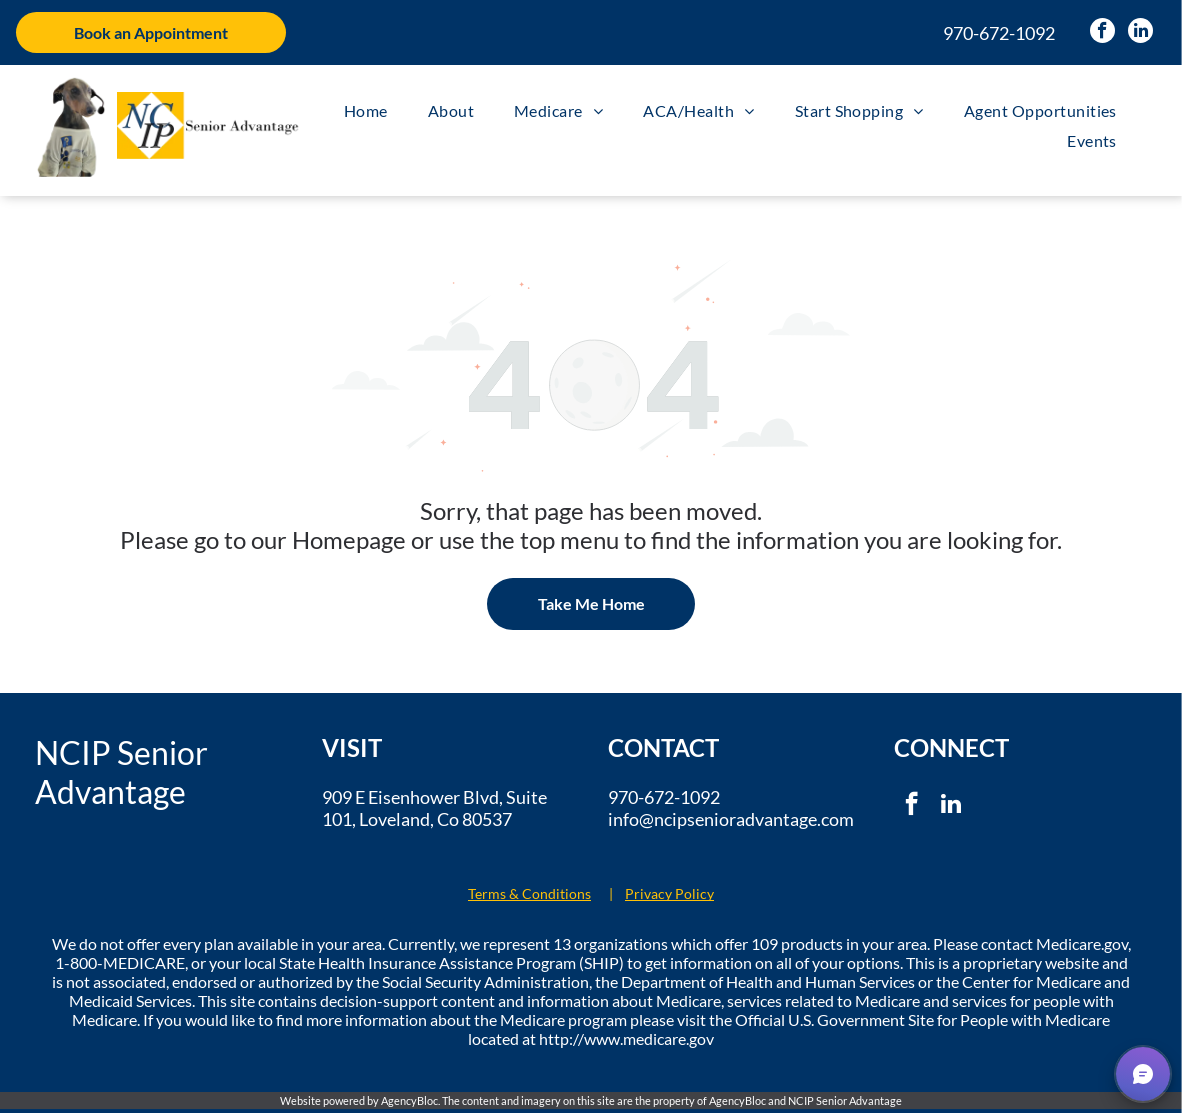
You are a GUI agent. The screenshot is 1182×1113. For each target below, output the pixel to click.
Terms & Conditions (529, 893)
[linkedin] (1140, 33)
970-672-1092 (999, 33)
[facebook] (1102, 33)
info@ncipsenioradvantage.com (731, 819)
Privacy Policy (669, 893)
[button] (1143, 1074)
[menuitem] (366, 110)
